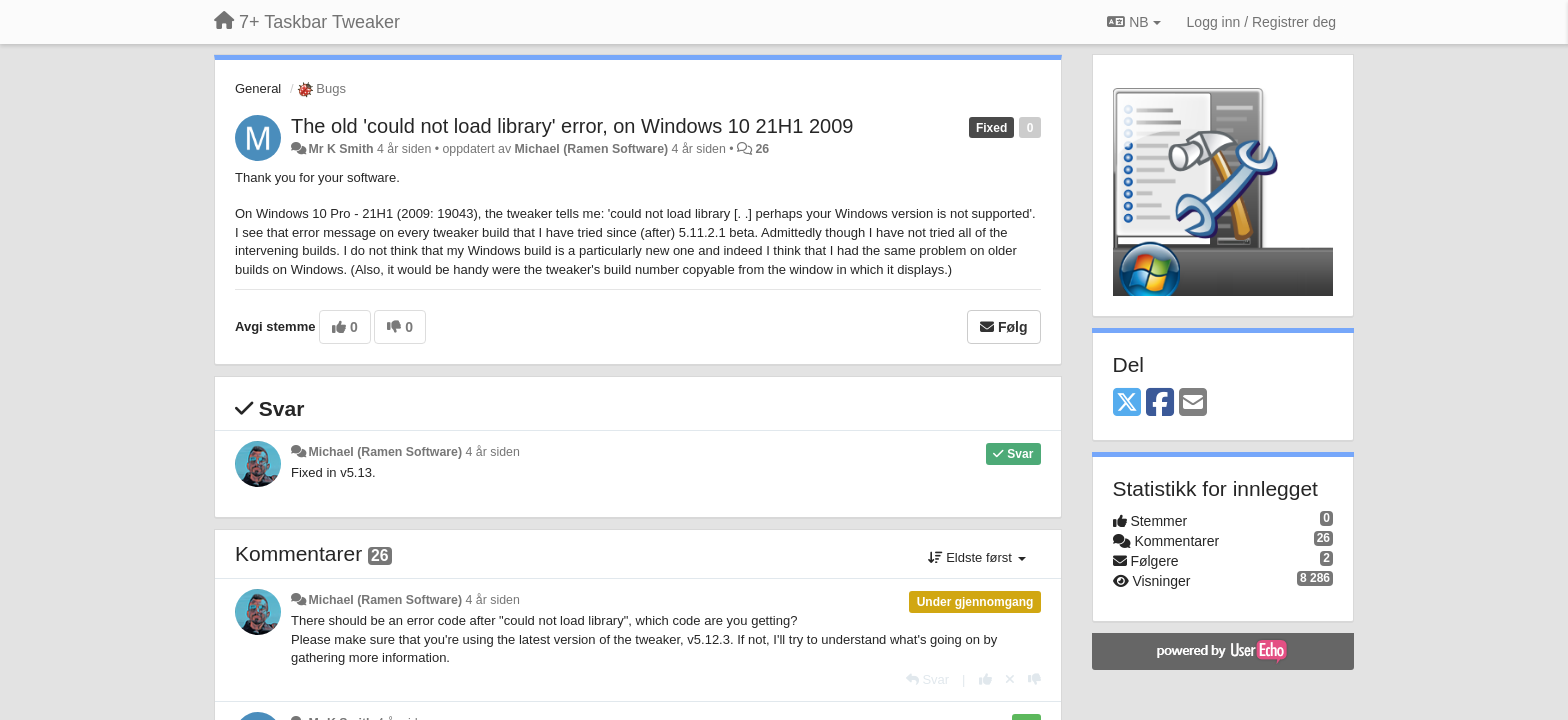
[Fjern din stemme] (1010, 679)
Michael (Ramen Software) (592, 149)
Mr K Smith (340, 149)
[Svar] (927, 679)
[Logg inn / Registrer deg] (1261, 22)
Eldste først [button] (977, 557)
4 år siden (493, 452)
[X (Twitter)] (1127, 403)
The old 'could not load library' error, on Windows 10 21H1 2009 (572, 126)
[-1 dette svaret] (1034, 679)
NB (1133, 22)
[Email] (1193, 403)
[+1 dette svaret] (985, 679)
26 (762, 149)
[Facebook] (1160, 403)
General (258, 88)
